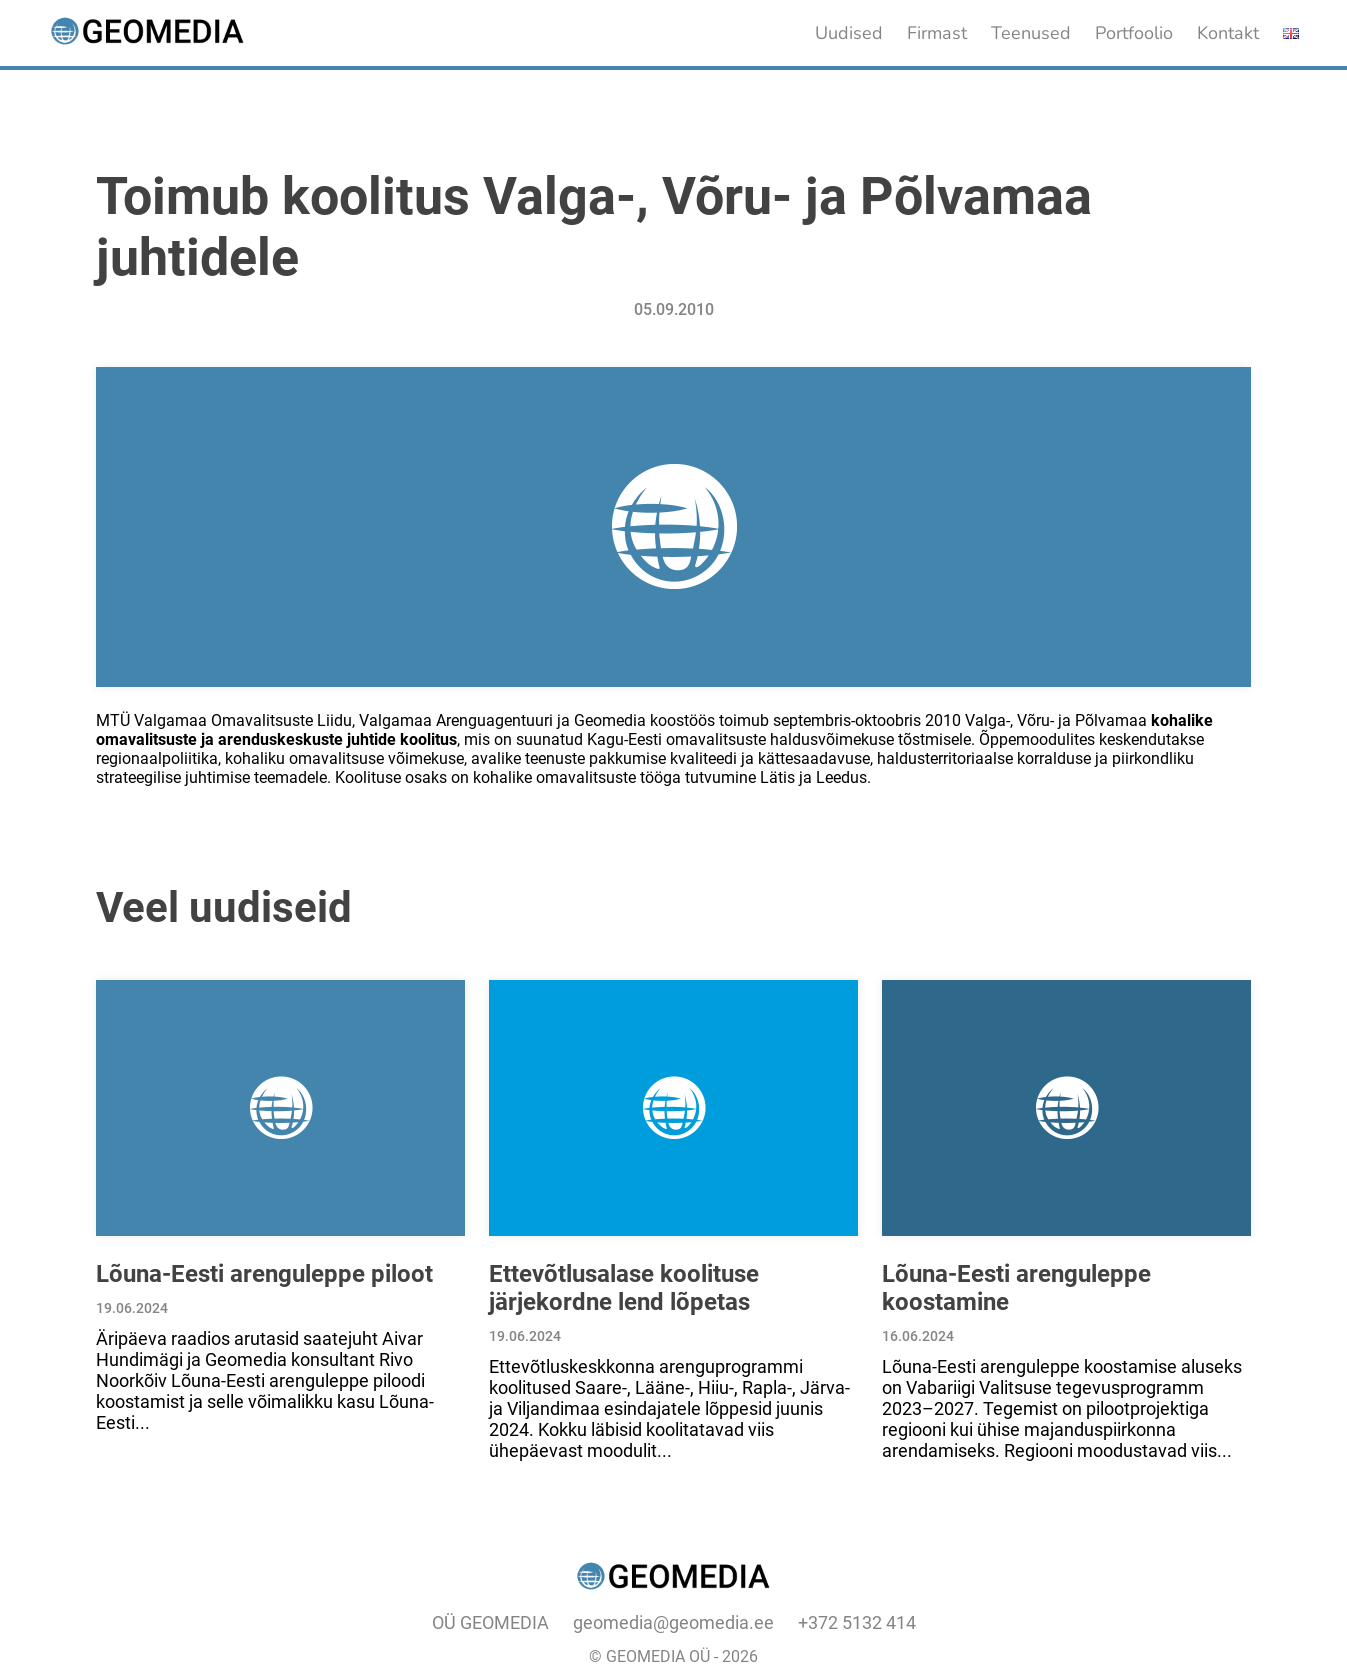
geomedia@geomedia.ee (673, 1622)
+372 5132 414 (857, 1622)
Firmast (937, 33)
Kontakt (1228, 33)
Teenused (1031, 33)
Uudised (849, 33)
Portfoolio (1134, 33)
